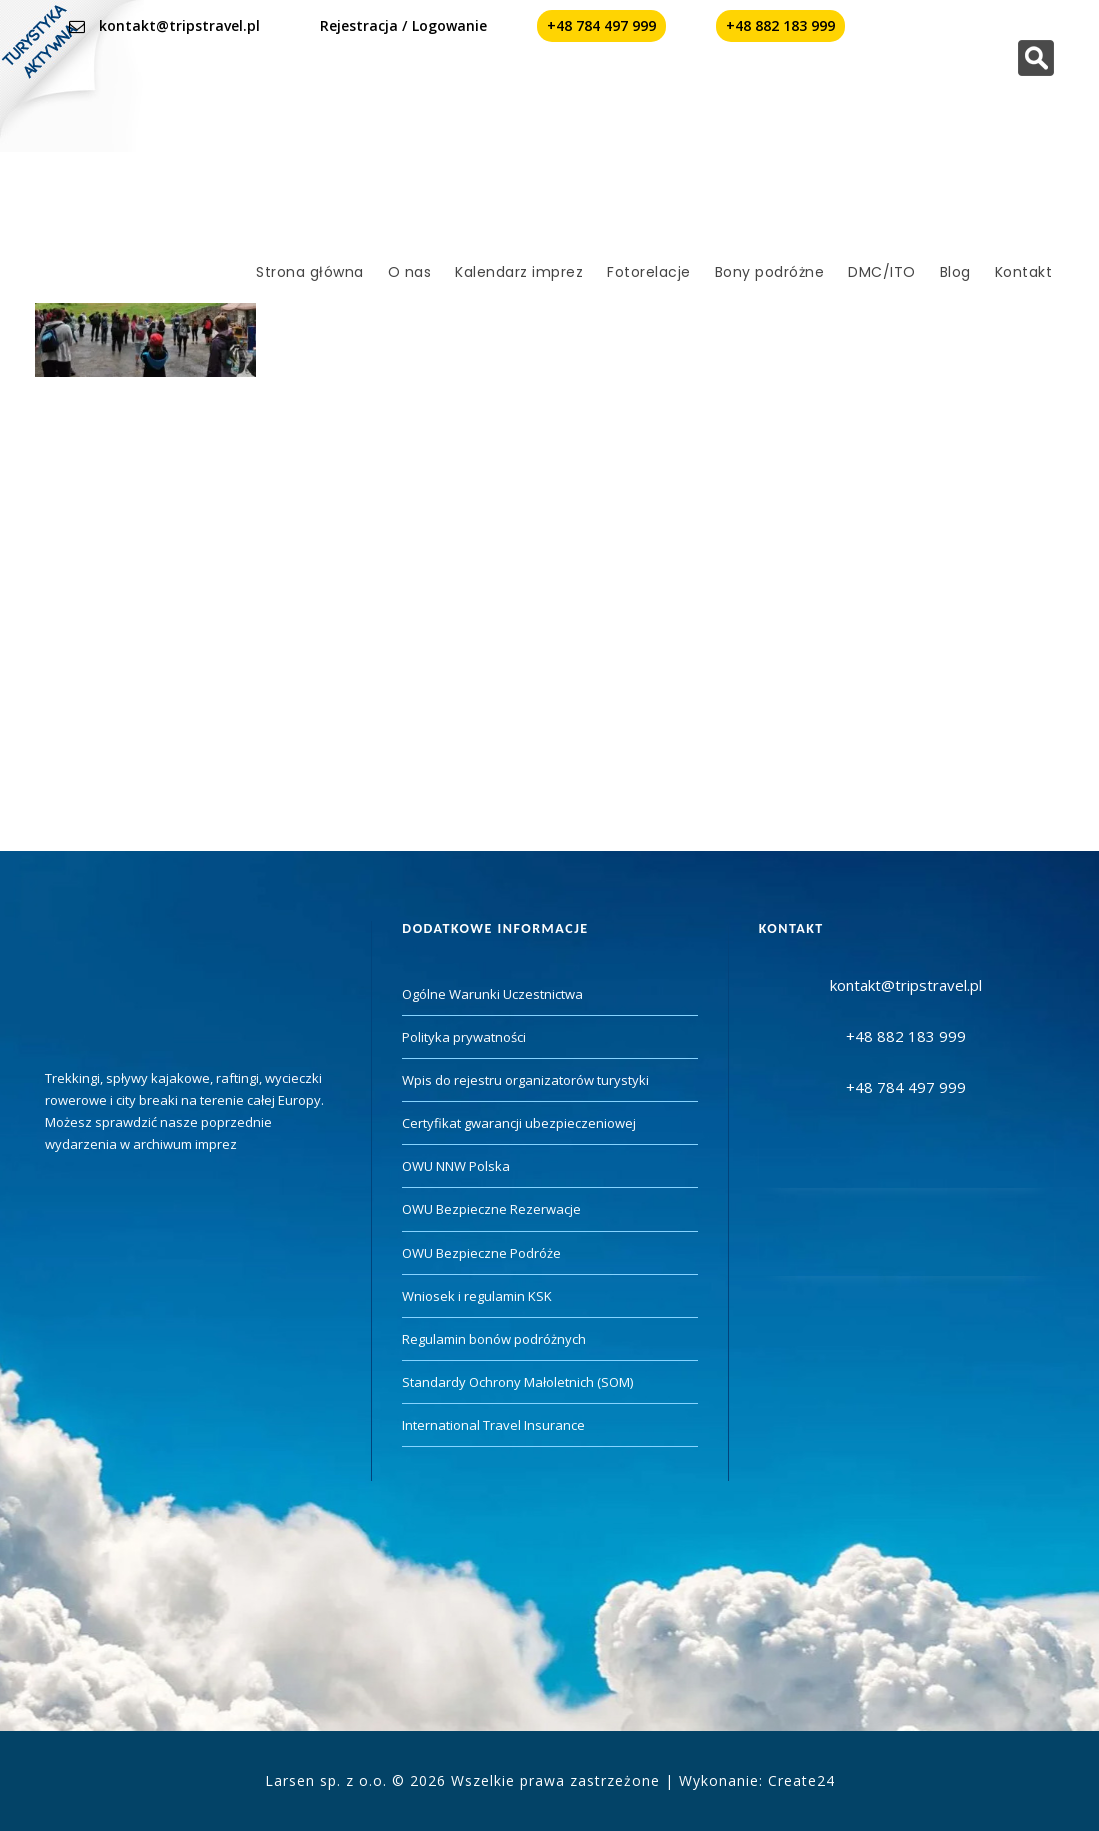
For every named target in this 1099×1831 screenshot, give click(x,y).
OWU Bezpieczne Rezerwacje (491, 1209)
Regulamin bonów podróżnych (494, 1339)
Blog (955, 272)
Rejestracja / (363, 25)
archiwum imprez (185, 1144)
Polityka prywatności (464, 1037)
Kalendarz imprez (519, 272)
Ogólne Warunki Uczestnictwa (492, 994)
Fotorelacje (649, 272)
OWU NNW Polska (456, 1166)
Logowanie (449, 25)
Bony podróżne (770, 272)
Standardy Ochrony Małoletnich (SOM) (517, 1382)
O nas (410, 272)
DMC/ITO (882, 272)
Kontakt (1024, 272)
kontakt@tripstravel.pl (179, 25)
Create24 (801, 1780)
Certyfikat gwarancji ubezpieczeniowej (519, 1123)
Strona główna (310, 272)
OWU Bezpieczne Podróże (481, 1253)
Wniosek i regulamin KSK (477, 1296)
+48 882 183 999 (780, 25)
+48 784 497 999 (601, 25)
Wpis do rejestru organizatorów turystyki (525, 1080)
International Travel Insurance (493, 1425)
